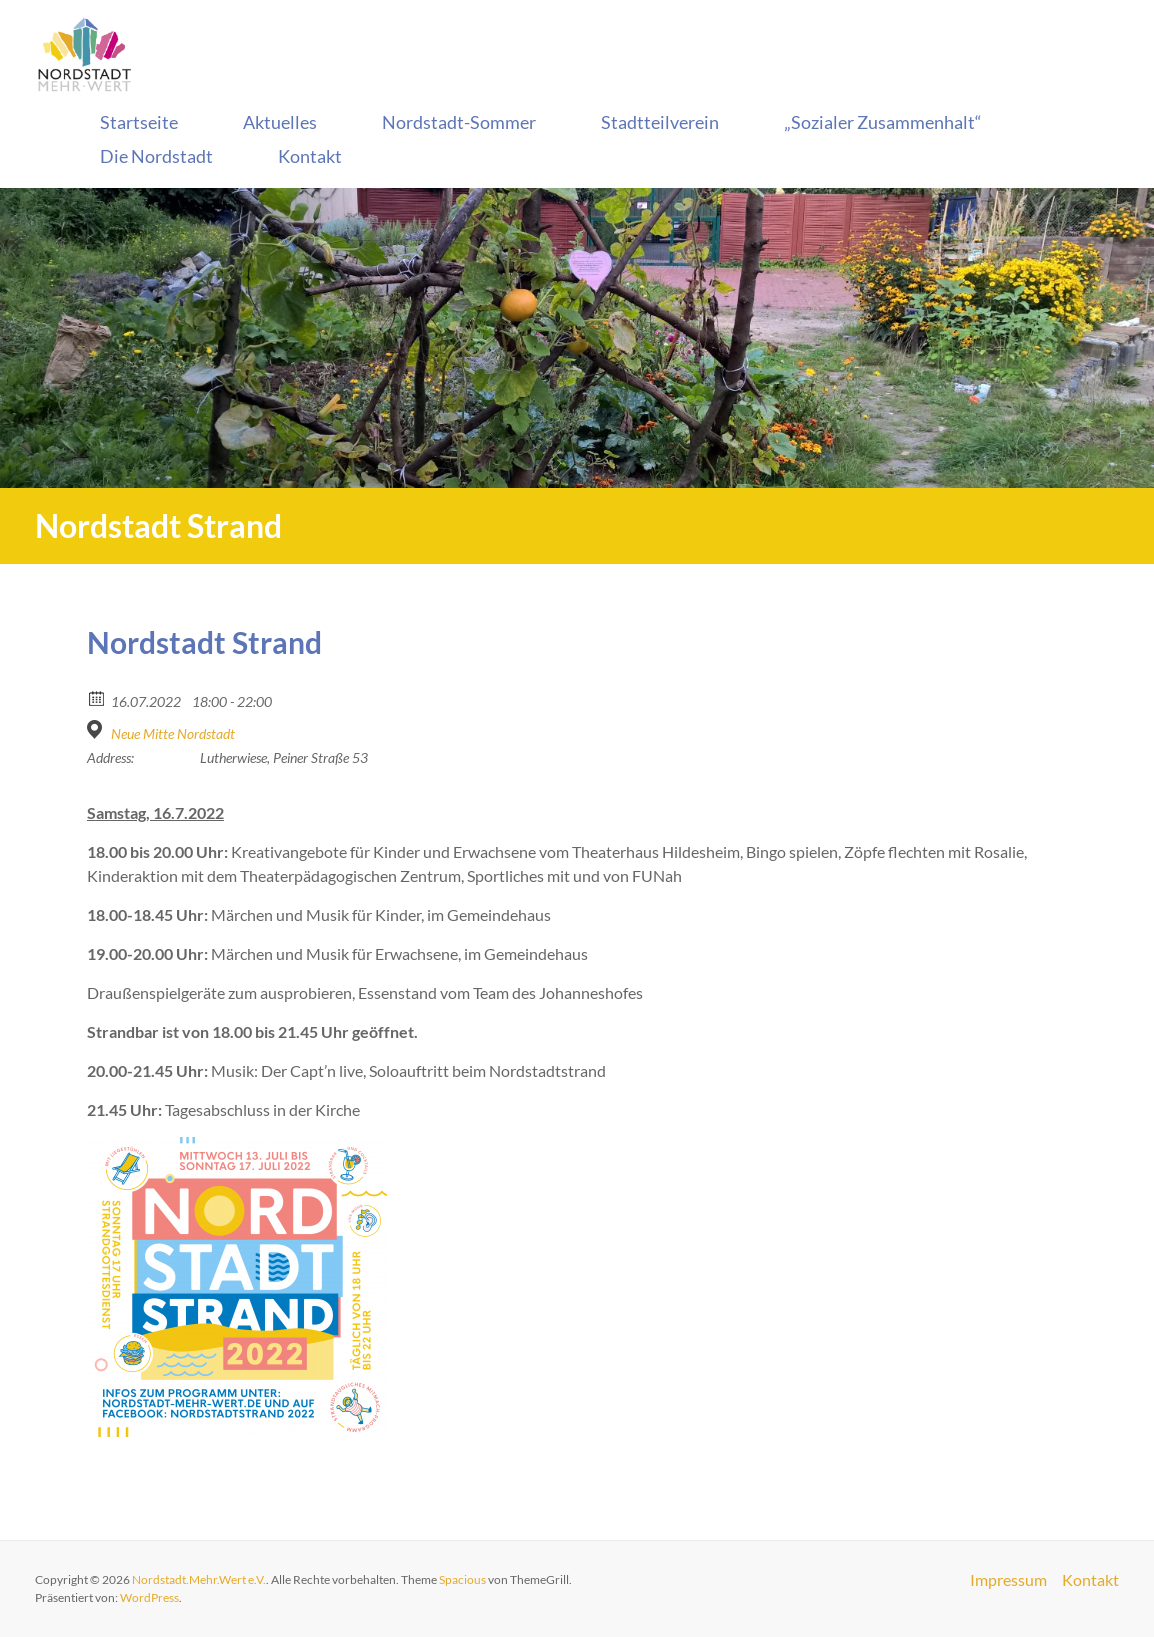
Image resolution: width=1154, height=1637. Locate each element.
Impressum (1007, 1580)
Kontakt (310, 156)
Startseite (139, 122)
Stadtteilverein (660, 122)
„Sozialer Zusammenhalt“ (883, 122)
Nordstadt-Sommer (459, 122)
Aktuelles (280, 122)
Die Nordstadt (156, 156)
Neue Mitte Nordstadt (173, 733)
